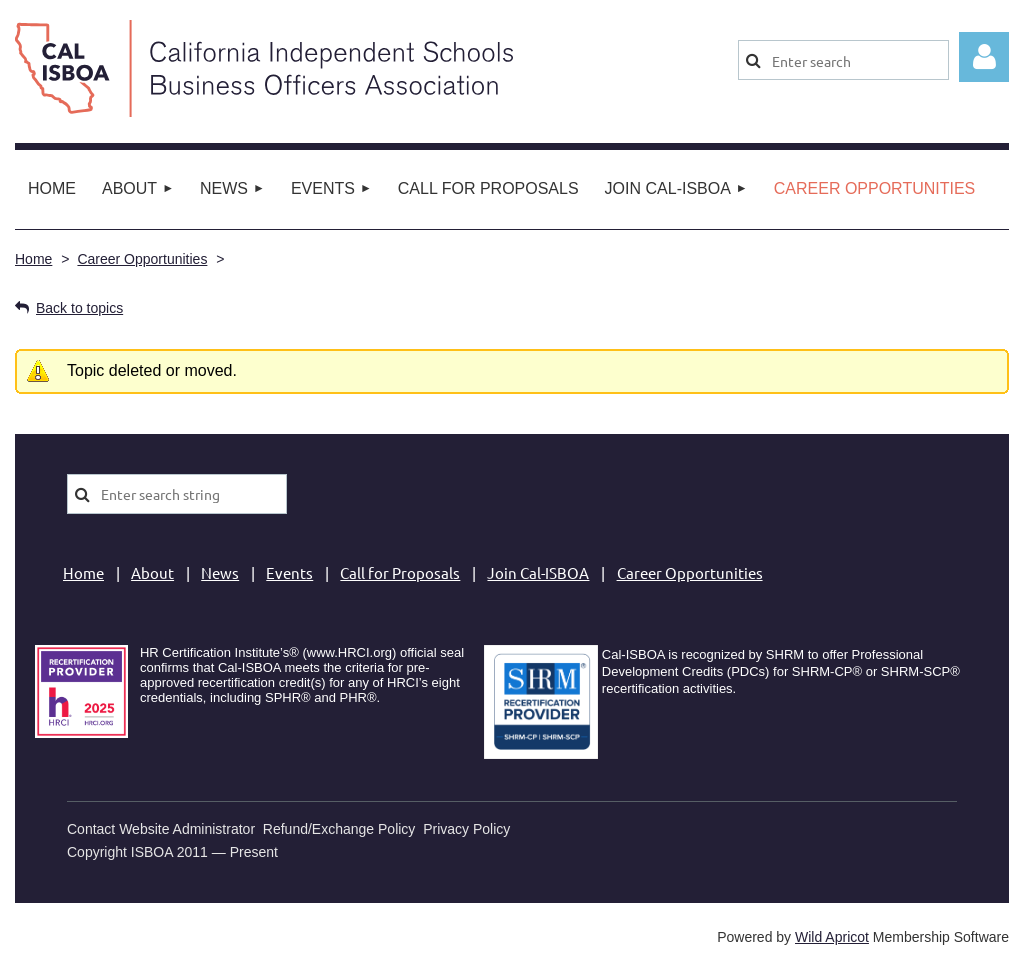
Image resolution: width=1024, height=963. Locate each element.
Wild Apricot (832, 937)
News (220, 572)
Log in (984, 57)
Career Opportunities (142, 259)
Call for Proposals (400, 572)
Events (289, 572)
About (152, 572)
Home (33, 259)
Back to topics (79, 308)
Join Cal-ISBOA (538, 572)
